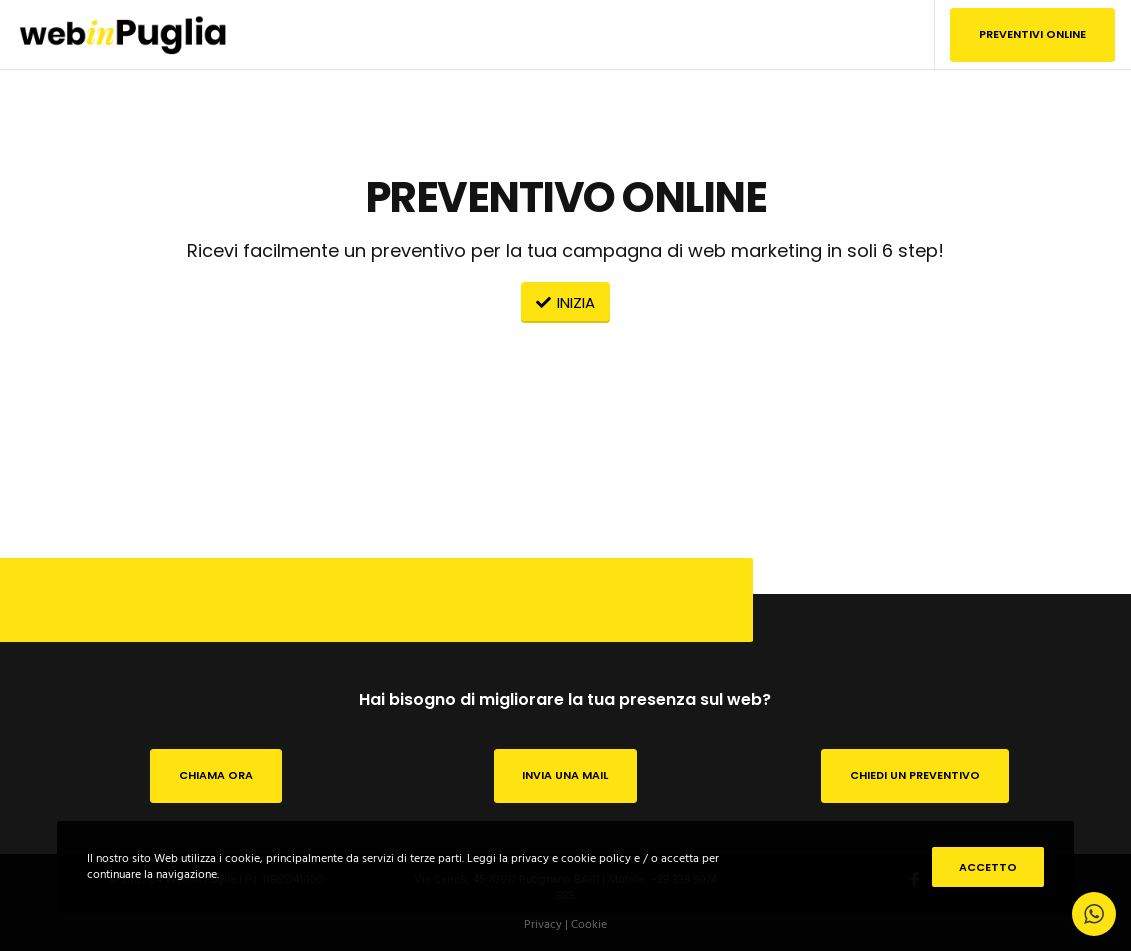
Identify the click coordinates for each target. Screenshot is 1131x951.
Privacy (543, 924)
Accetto (988, 867)
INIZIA (565, 302)
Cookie (589, 924)
